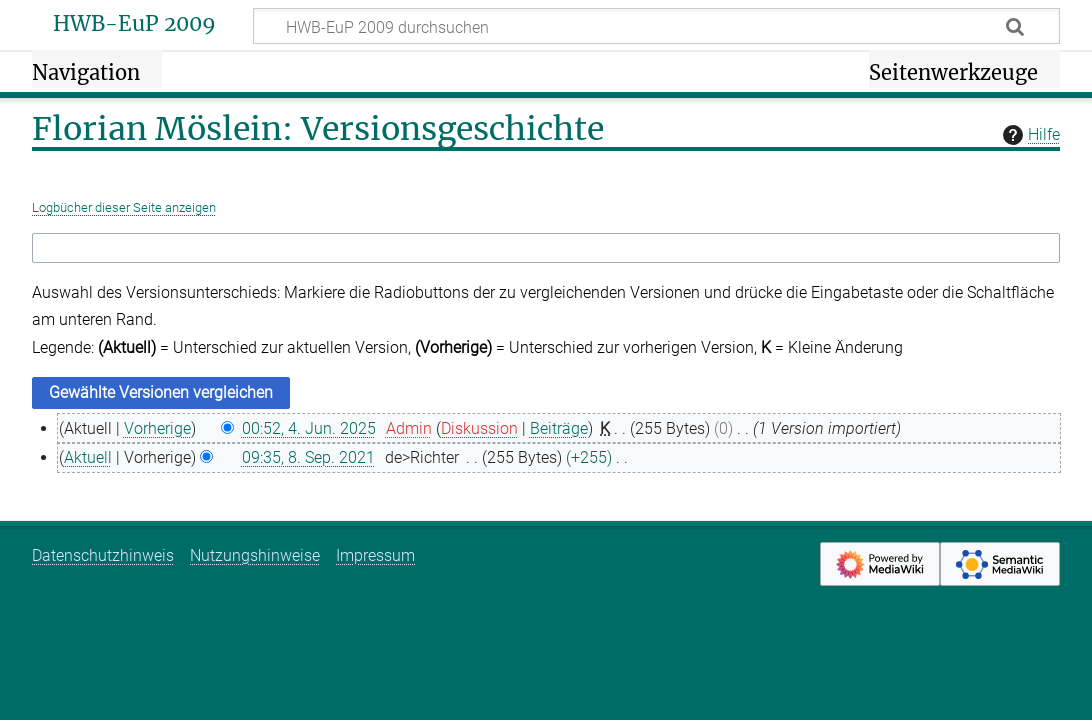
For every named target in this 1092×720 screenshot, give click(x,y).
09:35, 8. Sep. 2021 (308, 457)
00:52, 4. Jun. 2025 (309, 428)
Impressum (375, 555)
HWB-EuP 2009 (134, 24)
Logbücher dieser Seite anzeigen (124, 207)
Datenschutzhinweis (103, 555)
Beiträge (559, 428)
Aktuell (88, 457)
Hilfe (1029, 135)
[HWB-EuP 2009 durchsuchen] (656, 26)
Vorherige (157, 428)
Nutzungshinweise (255, 555)
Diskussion (479, 428)
